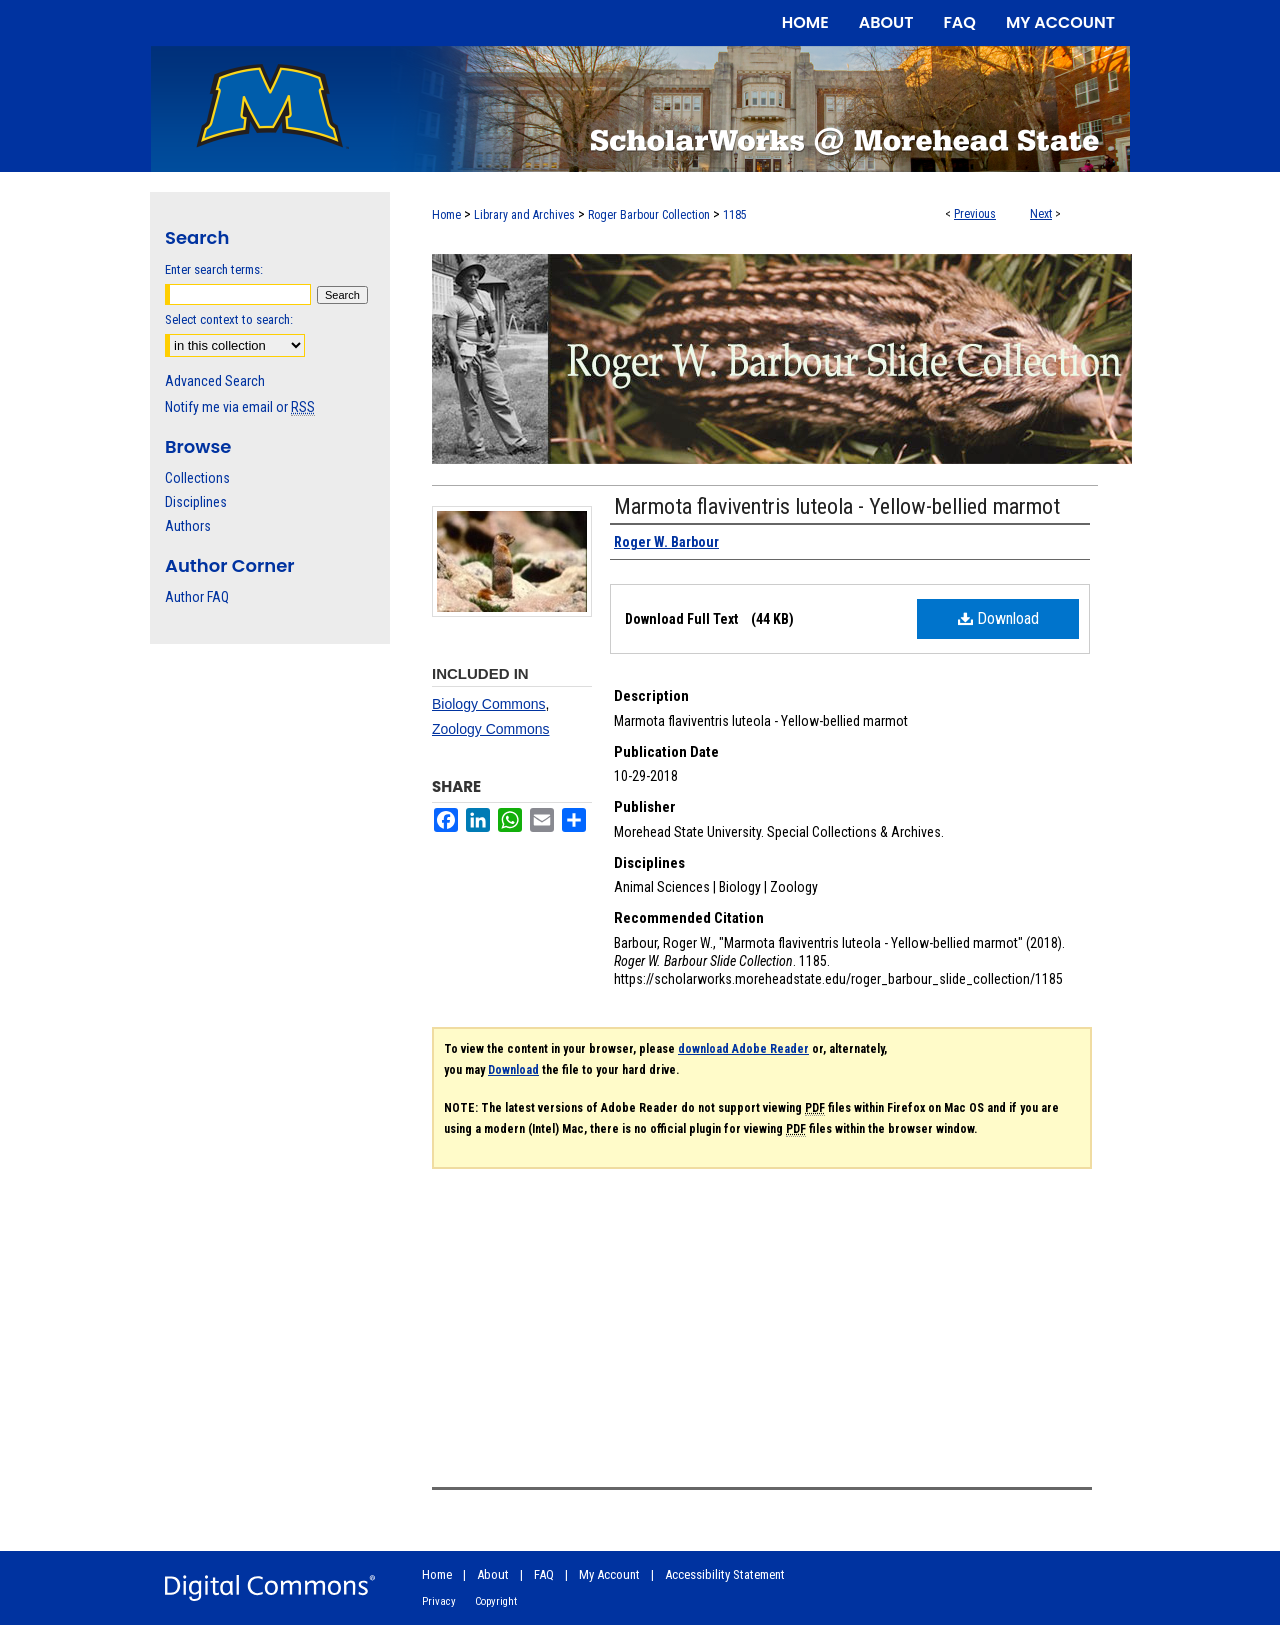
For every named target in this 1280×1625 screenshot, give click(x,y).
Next (1041, 214)
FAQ (544, 1574)
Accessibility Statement (725, 1574)
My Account (609, 1574)
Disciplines (196, 502)
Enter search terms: (214, 269)
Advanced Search (215, 381)
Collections (197, 478)
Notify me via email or (240, 407)
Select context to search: (229, 319)
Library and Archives (524, 215)
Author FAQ (197, 597)
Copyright (496, 1601)
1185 (735, 215)
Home (446, 215)
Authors (188, 526)
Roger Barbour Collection (649, 215)
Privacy (439, 1601)
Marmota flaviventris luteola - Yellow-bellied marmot (837, 506)
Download (998, 618)
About (493, 1574)
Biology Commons (489, 704)
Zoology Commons (491, 729)
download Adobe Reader (743, 1049)
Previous (975, 214)
